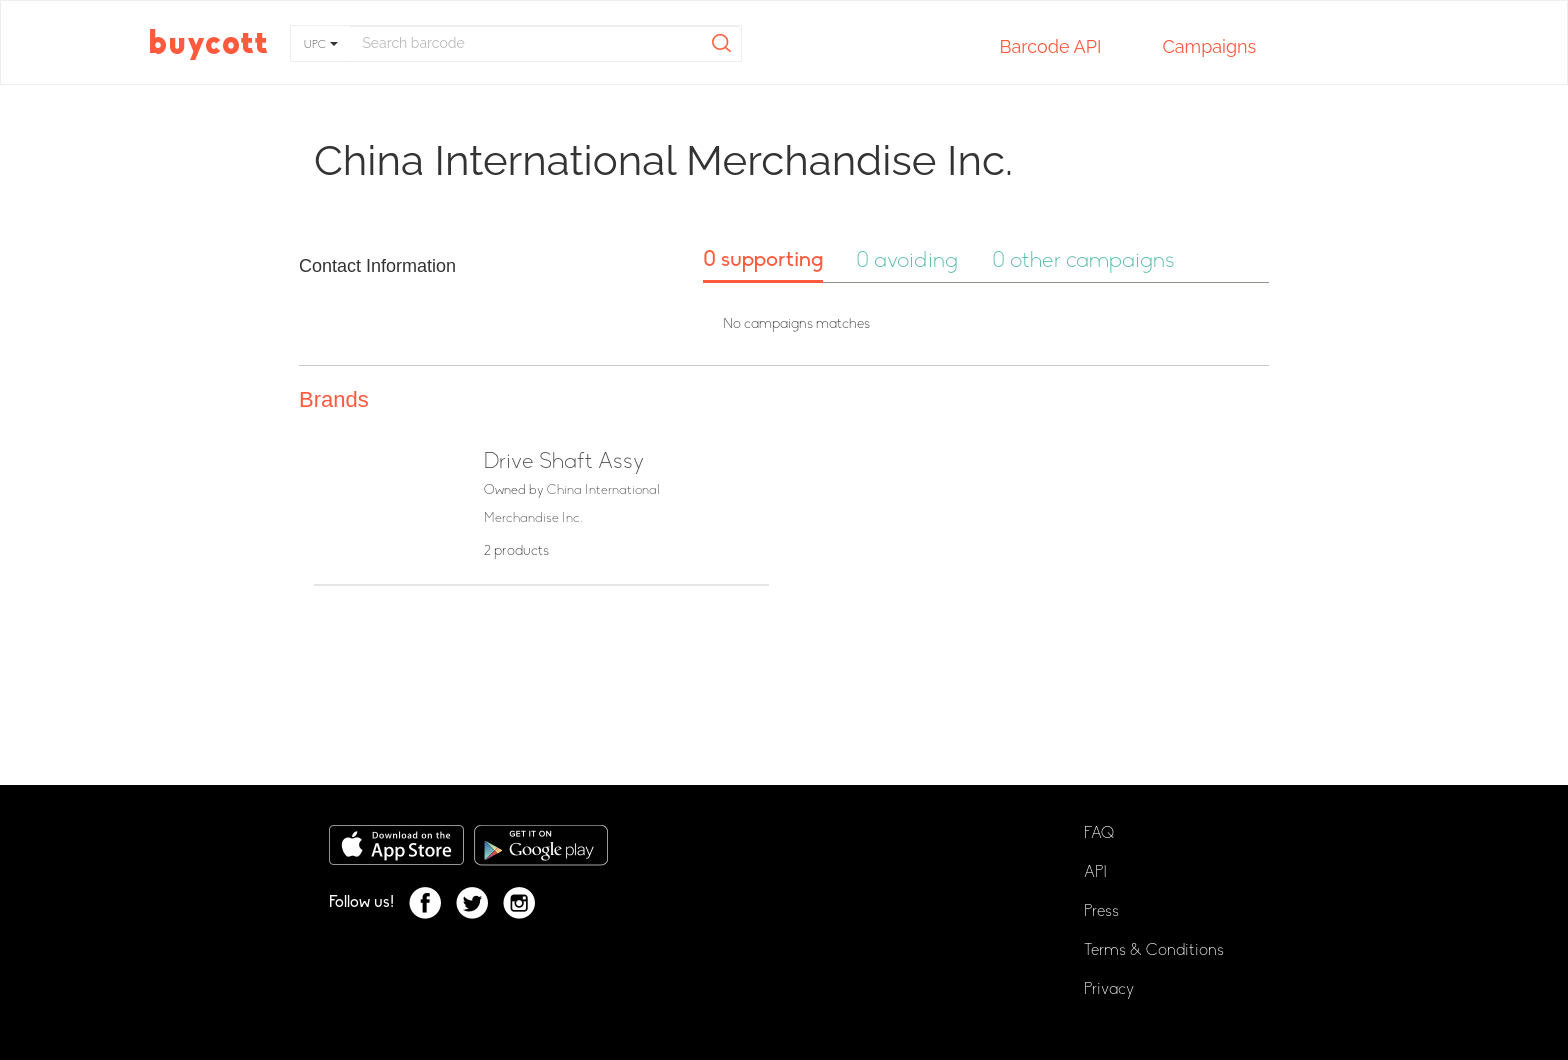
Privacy (1109, 990)
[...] (545, 43)
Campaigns (1209, 48)
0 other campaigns (1083, 261)
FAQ (1099, 834)
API (1095, 873)
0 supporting (763, 260)
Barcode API (1050, 48)
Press (1101, 912)
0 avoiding (907, 261)
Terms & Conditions (1154, 951)
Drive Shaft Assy (564, 462)
